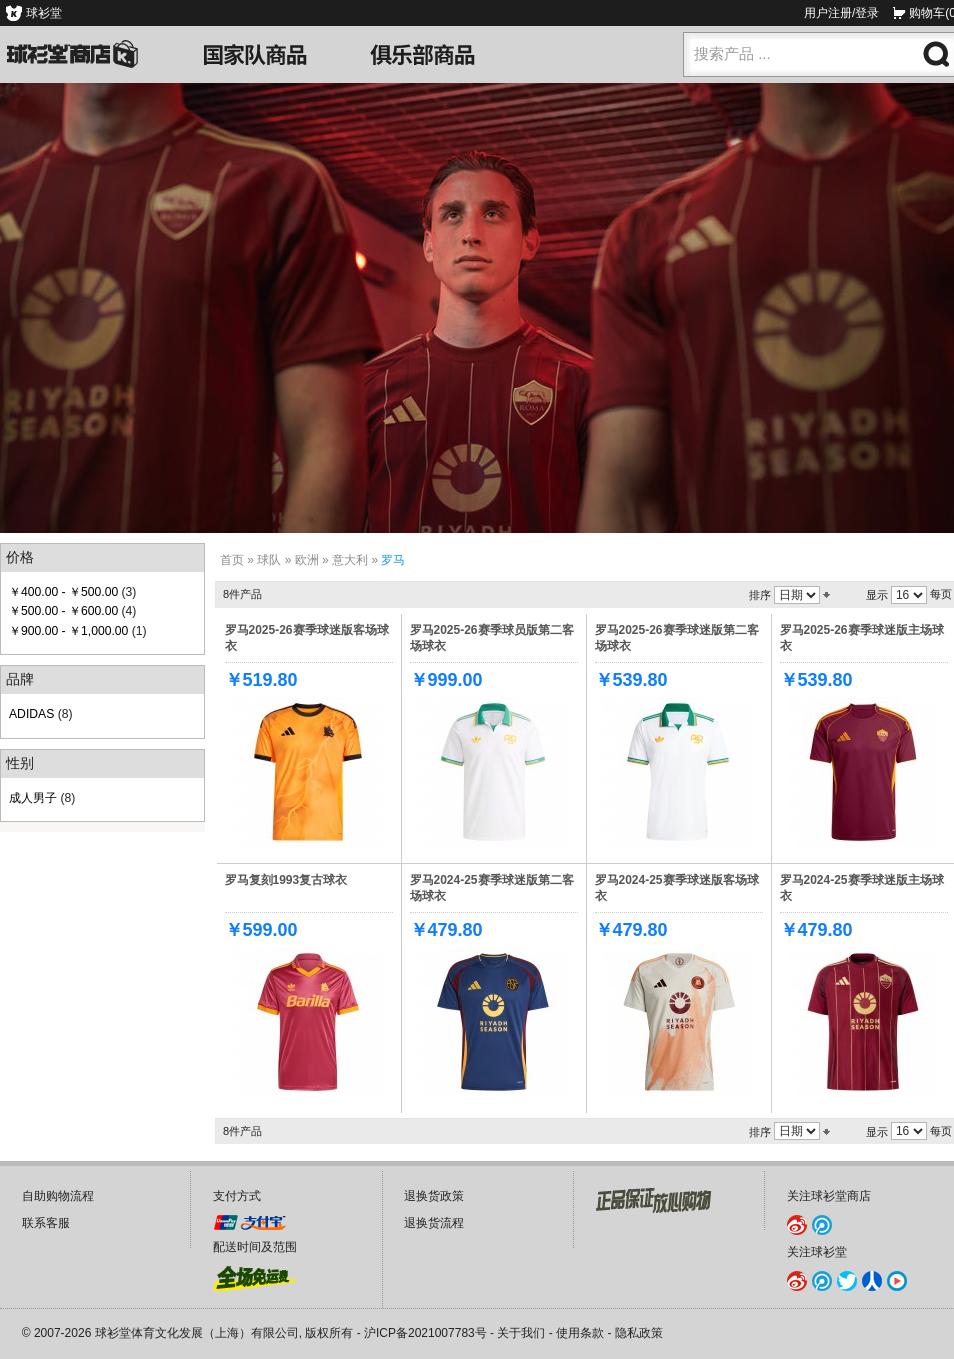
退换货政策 (434, 1196)
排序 (760, 595)
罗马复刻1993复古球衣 (286, 880)
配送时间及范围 (255, 1247)
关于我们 (521, 1333)
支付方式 (237, 1196)
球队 (269, 560)
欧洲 (307, 560)
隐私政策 (639, 1333)
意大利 (350, 560)
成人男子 (33, 798)
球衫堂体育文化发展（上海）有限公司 (197, 1333)
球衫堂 (44, 13)
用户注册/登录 (841, 13)
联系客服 (46, 1223)
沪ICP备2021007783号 (425, 1333)
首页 (232, 560)
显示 (877, 595)
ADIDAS (31, 714)
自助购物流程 (58, 1196)
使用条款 (580, 1333)
